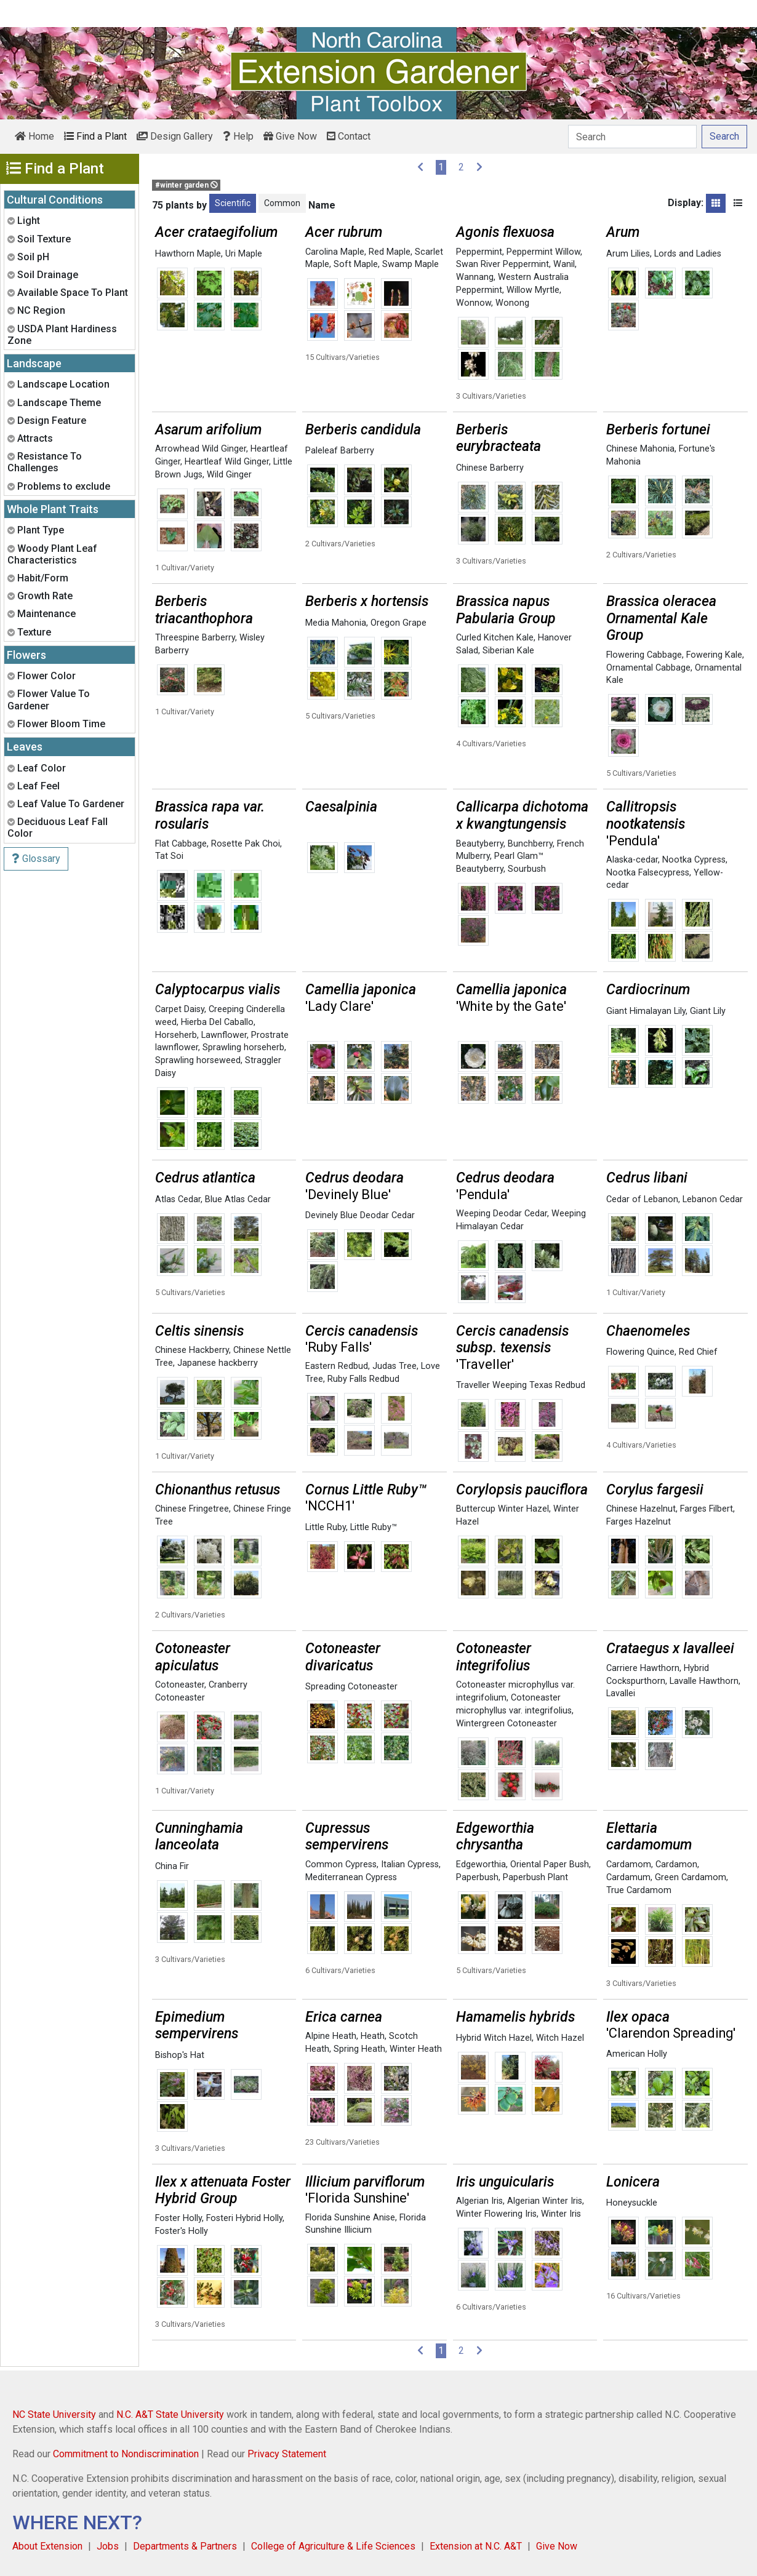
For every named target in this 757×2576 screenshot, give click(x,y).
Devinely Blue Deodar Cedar (360, 1215)
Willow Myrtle (533, 290)
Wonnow (473, 303)
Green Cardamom (690, 1877)
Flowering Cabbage (644, 655)
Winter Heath (416, 2049)
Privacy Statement (286, 2454)
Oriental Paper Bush (549, 1864)
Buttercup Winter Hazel (502, 1509)
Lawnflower (224, 1035)
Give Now (290, 136)
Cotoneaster (179, 1685)
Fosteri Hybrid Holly (244, 2218)
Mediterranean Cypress (351, 1877)
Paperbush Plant (535, 1877)
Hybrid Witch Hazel (494, 2038)
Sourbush (527, 869)
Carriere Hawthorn (642, 1668)
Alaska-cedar (632, 860)
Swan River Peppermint (502, 264)
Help (238, 136)
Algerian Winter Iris (544, 2201)
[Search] (632, 136)
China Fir (172, 1866)
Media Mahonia (335, 623)
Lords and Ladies (687, 254)
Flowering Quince (640, 1352)
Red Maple (390, 252)
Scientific (232, 203)
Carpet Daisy (179, 1009)
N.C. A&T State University (170, 2414)
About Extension (47, 2546)
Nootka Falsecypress (647, 872)
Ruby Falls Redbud (363, 1379)
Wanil (564, 264)
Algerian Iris (479, 2201)
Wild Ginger (229, 474)
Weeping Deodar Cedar (501, 1213)
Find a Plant (95, 136)
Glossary (36, 858)
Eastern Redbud (336, 1366)
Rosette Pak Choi (245, 844)
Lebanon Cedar (713, 1199)
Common (282, 203)
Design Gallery (175, 136)
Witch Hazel (560, 2038)
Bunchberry (530, 844)
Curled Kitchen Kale (495, 637)
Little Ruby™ (373, 1527)
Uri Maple (243, 254)
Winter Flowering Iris (496, 2214)
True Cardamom (638, 1890)
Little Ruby (325, 1527)
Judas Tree (394, 1366)
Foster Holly (178, 2218)
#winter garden (186, 185)
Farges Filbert (706, 1509)
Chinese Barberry (490, 468)
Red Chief (698, 1352)
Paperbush (477, 1877)
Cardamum (628, 1877)
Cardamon (676, 1864)
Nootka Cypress (694, 860)
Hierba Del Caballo (217, 1022)
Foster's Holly (181, 2231)
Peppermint (479, 252)
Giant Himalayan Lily (646, 1011)
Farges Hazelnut (638, 1522)
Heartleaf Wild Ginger (227, 462)
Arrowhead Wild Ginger (200, 449)
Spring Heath (359, 2049)
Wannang (475, 277)
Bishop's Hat (179, 2055)
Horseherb (176, 1035)
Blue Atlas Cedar (238, 1199)
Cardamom (628, 1864)
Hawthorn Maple (188, 254)
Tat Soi (169, 856)
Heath (373, 2036)
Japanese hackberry (217, 1363)
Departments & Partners (185, 2546)
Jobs (108, 2546)
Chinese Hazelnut (641, 1509)
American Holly (636, 2054)
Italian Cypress (410, 1864)
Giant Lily (708, 1011)
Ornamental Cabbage (648, 668)
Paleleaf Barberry (339, 450)
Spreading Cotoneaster (351, 1686)
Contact (348, 136)
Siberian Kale (508, 650)
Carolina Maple (334, 252)
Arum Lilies (628, 254)
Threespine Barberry (195, 637)
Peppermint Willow (543, 252)
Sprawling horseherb (243, 1047)
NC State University (54, 2414)
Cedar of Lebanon (642, 1199)
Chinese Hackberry (192, 1350)
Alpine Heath (330, 2036)
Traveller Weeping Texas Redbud (520, 1385)
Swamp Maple (410, 264)
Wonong (512, 303)
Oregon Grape (398, 623)
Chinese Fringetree (192, 1509)
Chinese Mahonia (640, 449)
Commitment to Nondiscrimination (126, 2454)
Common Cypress (341, 1864)
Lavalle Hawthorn (704, 1681)
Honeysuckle (631, 2203)
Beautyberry (479, 844)
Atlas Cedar (178, 1199)
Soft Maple (356, 264)
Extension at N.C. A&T (476, 2546)
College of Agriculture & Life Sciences (333, 2546)
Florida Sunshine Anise (350, 2217)
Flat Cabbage (181, 844)
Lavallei (620, 1693)
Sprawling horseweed (198, 1060)
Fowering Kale (714, 655)
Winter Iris (561, 2214)
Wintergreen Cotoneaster (506, 1723)
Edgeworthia (481, 1864)
